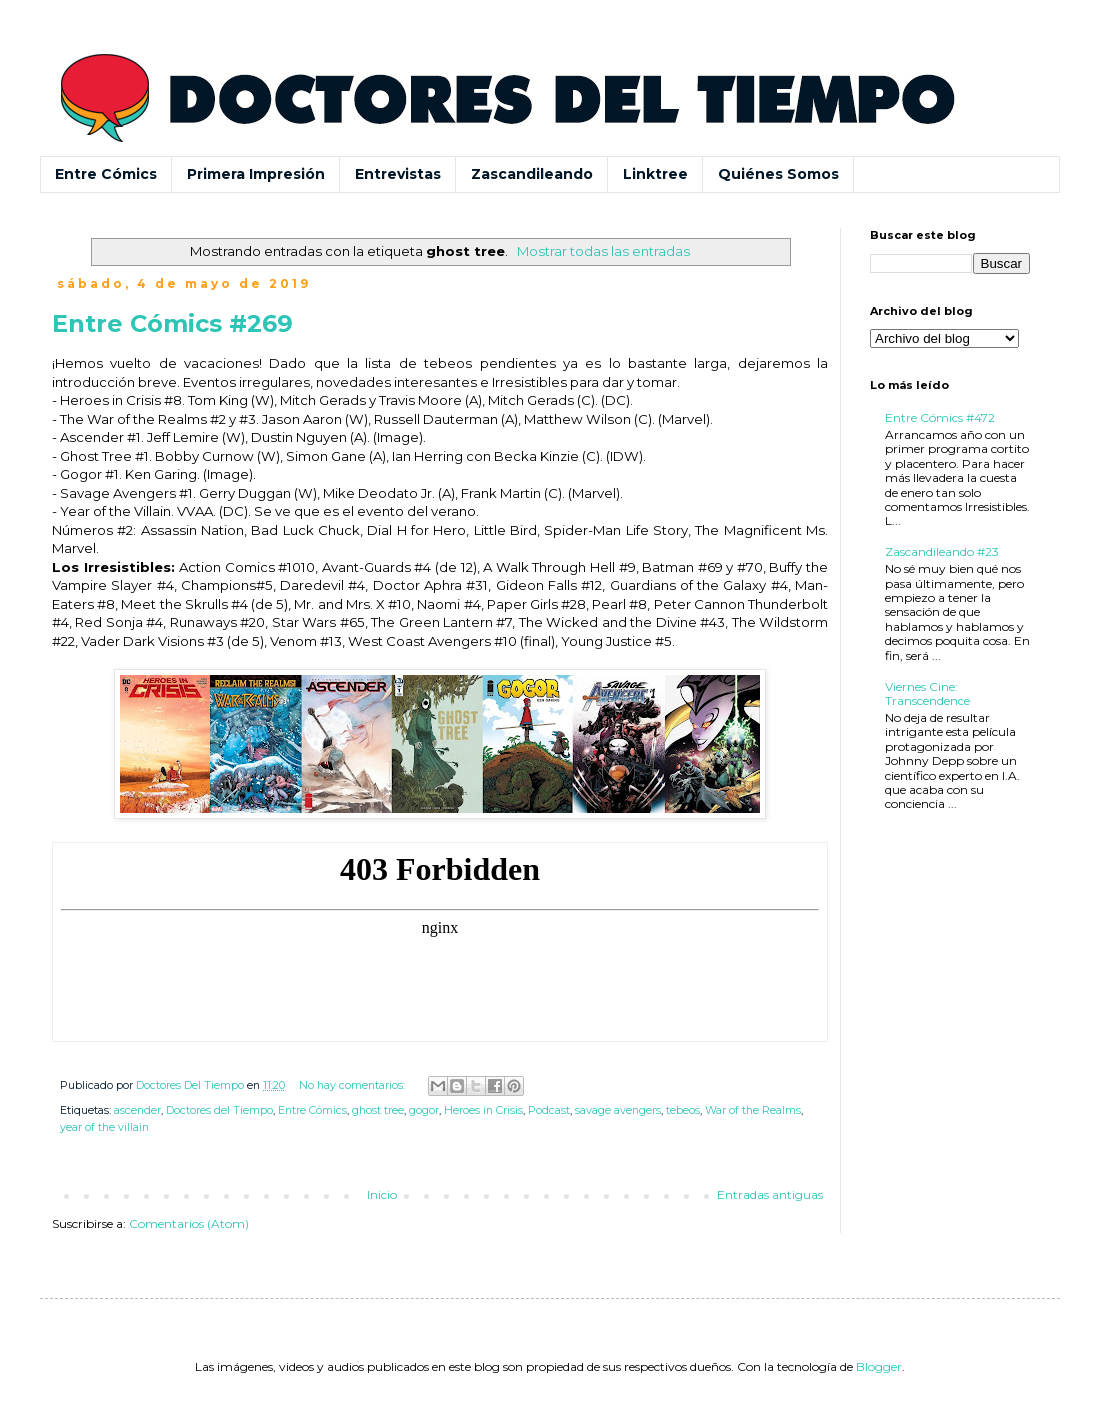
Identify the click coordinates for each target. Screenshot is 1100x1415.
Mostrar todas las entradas (603, 251)
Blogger (879, 1366)
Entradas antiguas (770, 1194)
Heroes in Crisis (483, 1110)
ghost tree (378, 1110)
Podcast (549, 1110)
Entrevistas (398, 174)
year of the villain (104, 1127)
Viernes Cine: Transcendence (927, 693)
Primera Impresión (256, 174)
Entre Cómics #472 (940, 417)
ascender (137, 1110)
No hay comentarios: (353, 1085)
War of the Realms (753, 1110)
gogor (424, 1110)
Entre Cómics (106, 174)
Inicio (382, 1194)
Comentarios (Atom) (189, 1223)
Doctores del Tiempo (219, 1110)
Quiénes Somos (778, 174)
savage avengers (618, 1110)
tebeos (683, 1110)
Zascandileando (532, 174)
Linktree (655, 174)
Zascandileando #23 (942, 551)
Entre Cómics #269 (172, 323)
